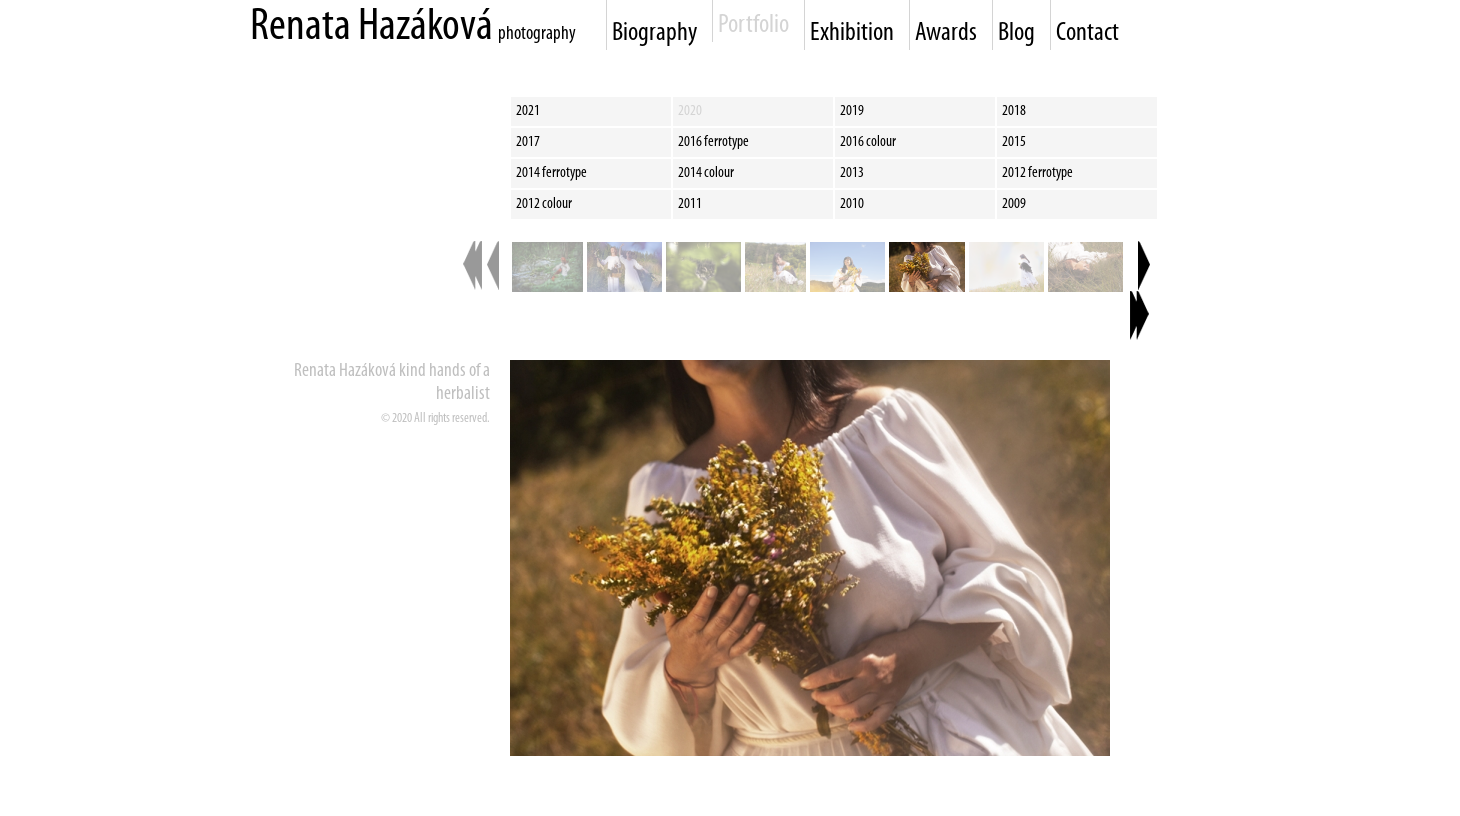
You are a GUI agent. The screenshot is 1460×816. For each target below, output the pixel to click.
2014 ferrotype (551, 173)
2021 (528, 111)
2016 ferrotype (713, 142)
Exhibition (852, 33)
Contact (1087, 33)
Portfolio (753, 25)
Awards (946, 33)
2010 (852, 204)
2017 (528, 142)
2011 (690, 204)
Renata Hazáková (371, 27)
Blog (1016, 33)
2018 (1014, 111)
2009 (1014, 204)
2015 (1014, 142)
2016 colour (868, 142)
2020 (690, 111)
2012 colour (544, 204)
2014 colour (706, 173)
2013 (852, 173)
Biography (654, 33)
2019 (852, 111)
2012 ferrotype (1037, 173)
